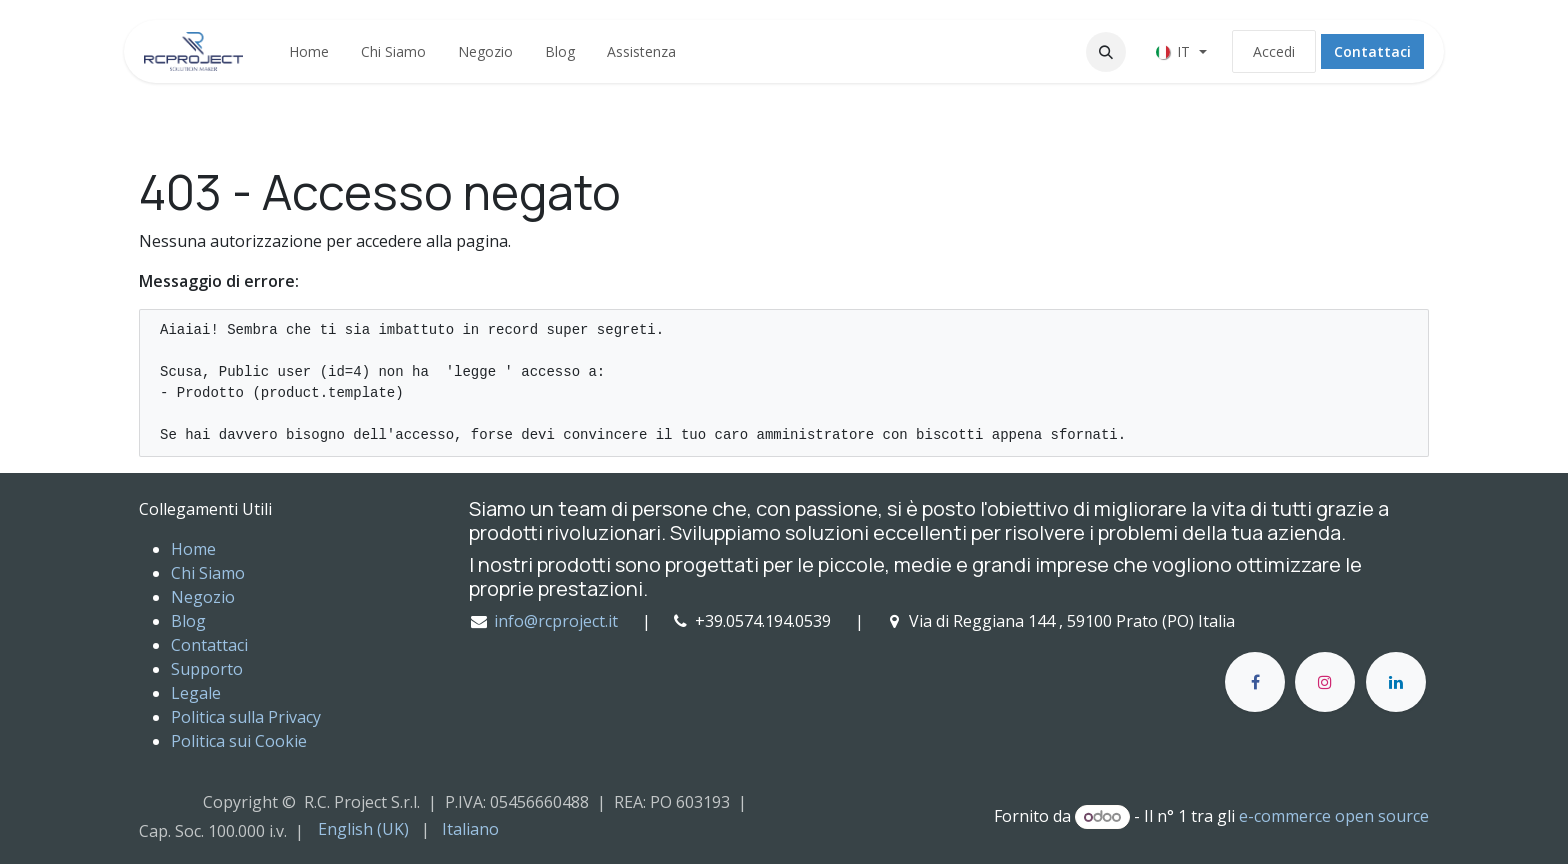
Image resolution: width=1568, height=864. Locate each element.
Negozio (203, 597)
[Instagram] (1325, 682)
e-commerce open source (1334, 816)
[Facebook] (1255, 682)
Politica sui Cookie (239, 741)
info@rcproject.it (556, 621)
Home (193, 549)
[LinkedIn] (1396, 682)
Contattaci (1372, 51)
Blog (188, 621)
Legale (196, 693)
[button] (1106, 52)
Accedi (1274, 51)
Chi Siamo (208, 573)
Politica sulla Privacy (246, 717)
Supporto (207, 669)
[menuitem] (309, 51)
